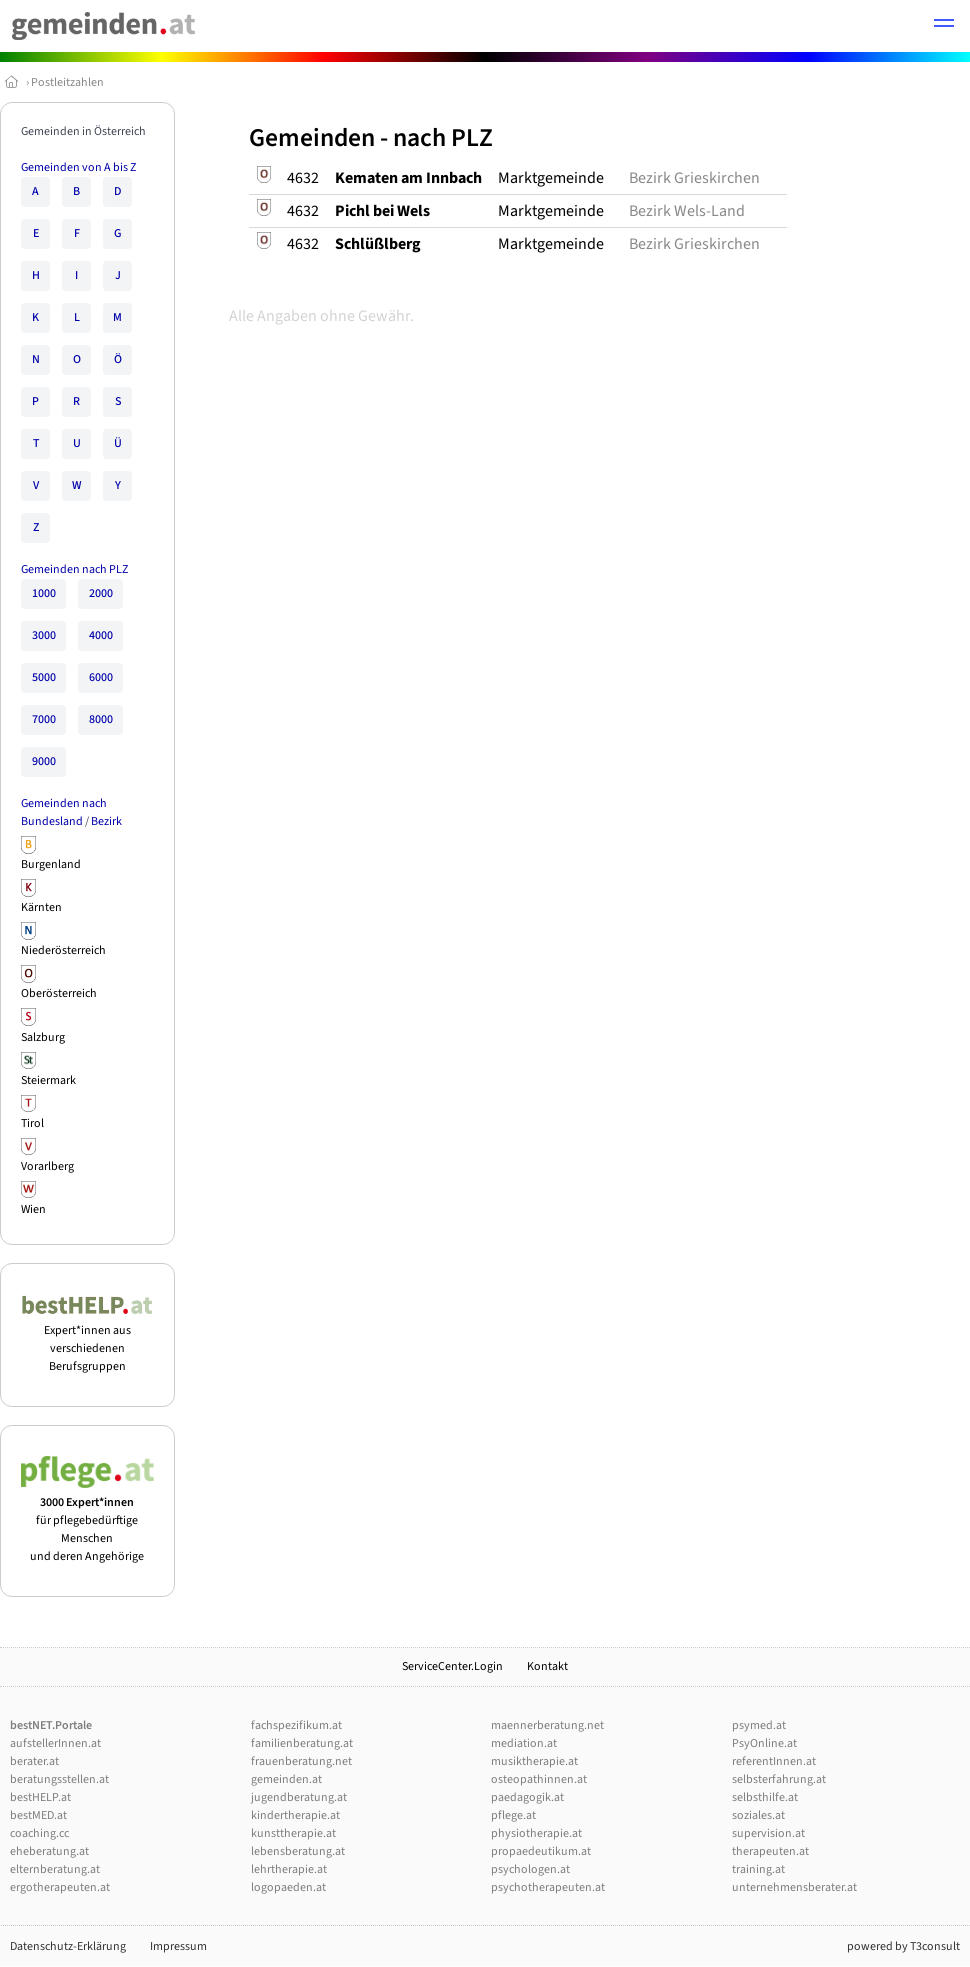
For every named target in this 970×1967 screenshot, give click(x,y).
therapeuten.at (770, 1851)
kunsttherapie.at (293, 1833)
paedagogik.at (527, 1797)
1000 (44, 593)
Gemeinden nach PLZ (74, 569)
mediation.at (524, 1743)
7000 (44, 719)
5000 (44, 677)
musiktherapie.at (534, 1761)
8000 (101, 719)
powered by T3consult (903, 1946)
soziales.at (758, 1815)
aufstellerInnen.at (55, 1743)
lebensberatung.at (298, 1851)
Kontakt (547, 1666)
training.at (758, 1869)
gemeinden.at (286, 1779)
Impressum (178, 1946)
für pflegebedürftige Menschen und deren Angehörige (87, 1520)
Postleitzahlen (67, 82)
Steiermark (48, 1080)
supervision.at (768, 1833)
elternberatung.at (55, 1869)
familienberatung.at (302, 1743)
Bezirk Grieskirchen (694, 178)
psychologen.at (530, 1869)
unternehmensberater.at (794, 1887)
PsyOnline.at (764, 1743)
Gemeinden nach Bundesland (64, 812)
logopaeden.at (288, 1887)
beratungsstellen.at (59, 1779)
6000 (101, 677)
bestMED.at (38, 1815)
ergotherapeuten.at (60, 1887)
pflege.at (513, 1815)
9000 (44, 761)
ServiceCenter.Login (452, 1666)
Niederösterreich (63, 950)
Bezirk (106, 821)
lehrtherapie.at (289, 1869)
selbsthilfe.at (765, 1797)
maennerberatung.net (547, 1725)
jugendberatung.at (299, 1797)
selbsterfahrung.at (779, 1779)
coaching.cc (39, 1833)
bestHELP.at (40, 1797)
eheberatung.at (49, 1851)
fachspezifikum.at (296, 1725)
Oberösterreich (59, 993)
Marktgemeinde (551, 178)
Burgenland (51, 864)
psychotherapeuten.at (548, 1887)
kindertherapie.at (295, 1815)
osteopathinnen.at (539, 1779)
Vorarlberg (47, 1166)
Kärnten (41, 907)
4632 (303, 178)
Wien (33, 1209)
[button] (944, 26)
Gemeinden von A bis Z (78, 167)
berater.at (34, 1761)
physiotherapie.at (536, 1833)
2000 (101, 593)
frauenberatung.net (301, 1761)
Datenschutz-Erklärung (68, 1946)
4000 (101, 635)
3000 (44, 635)
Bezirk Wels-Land (687, 211)
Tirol (32, 1123)
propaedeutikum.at (541, 1851)
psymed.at (759, 1725)
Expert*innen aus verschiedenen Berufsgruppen (87, 1339)
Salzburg (43, 1037)
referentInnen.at (774, 1761)
